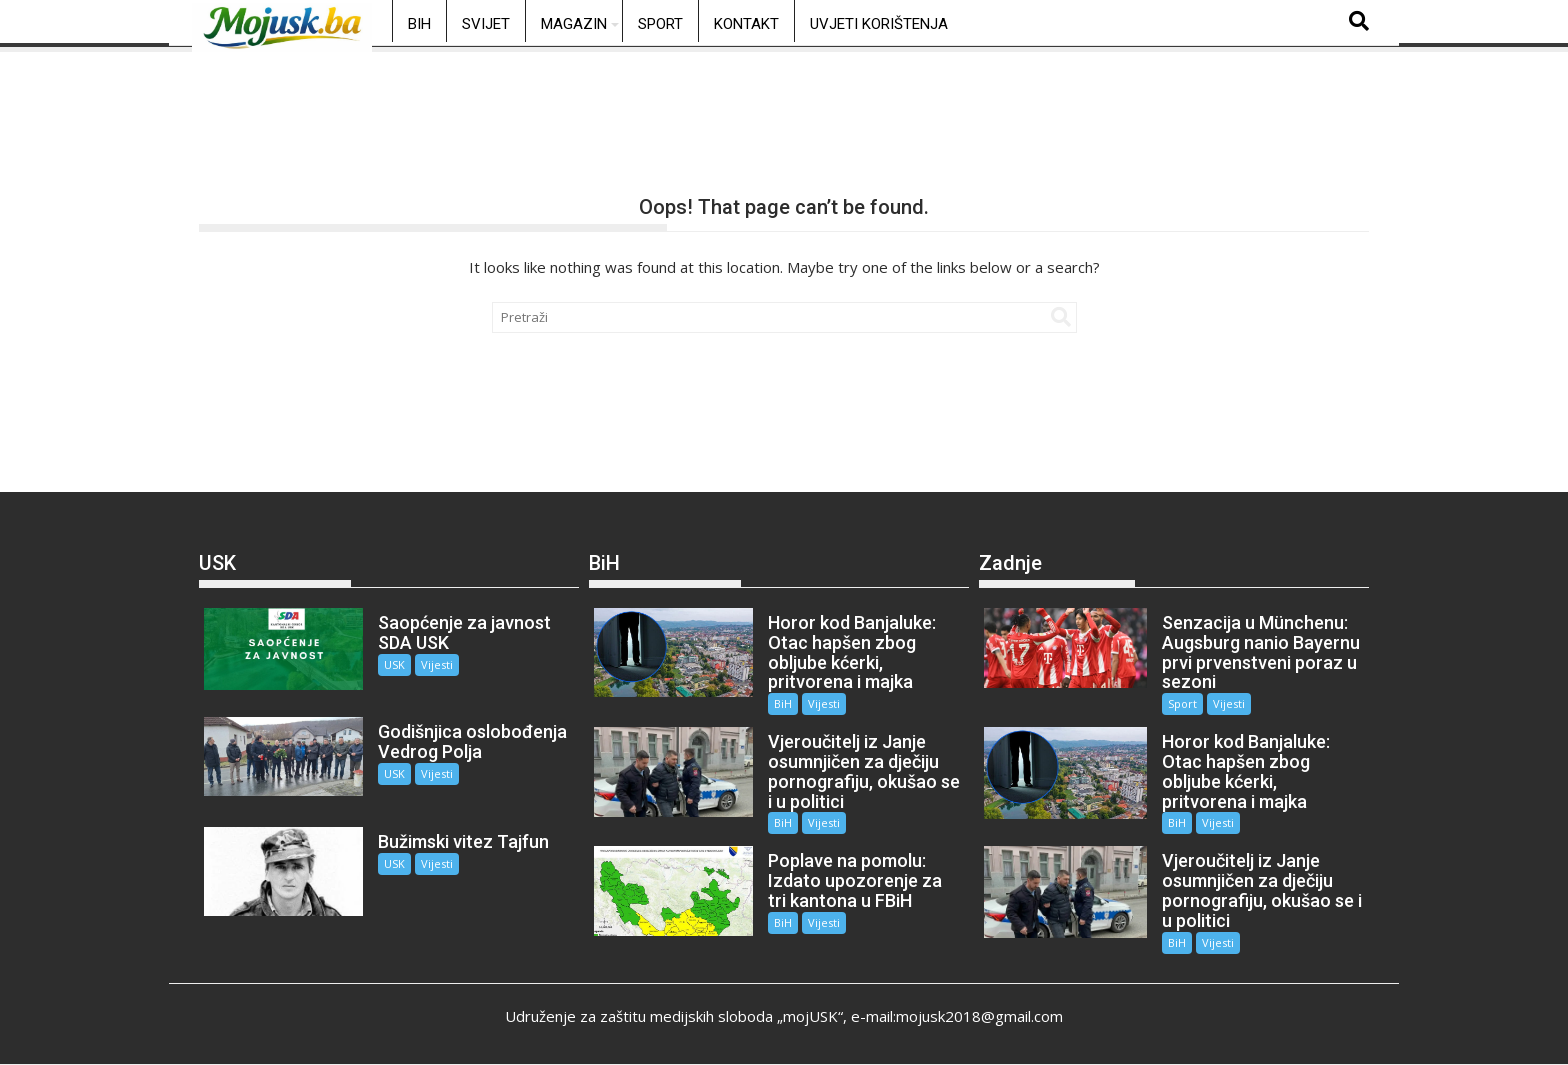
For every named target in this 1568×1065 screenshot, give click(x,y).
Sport (660, 24)
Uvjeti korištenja (879, 24)
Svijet (486, 24)
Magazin (574, 24)
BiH (419, 24)
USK (394, 664)
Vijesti (437, 664)
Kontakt (746, 24)
